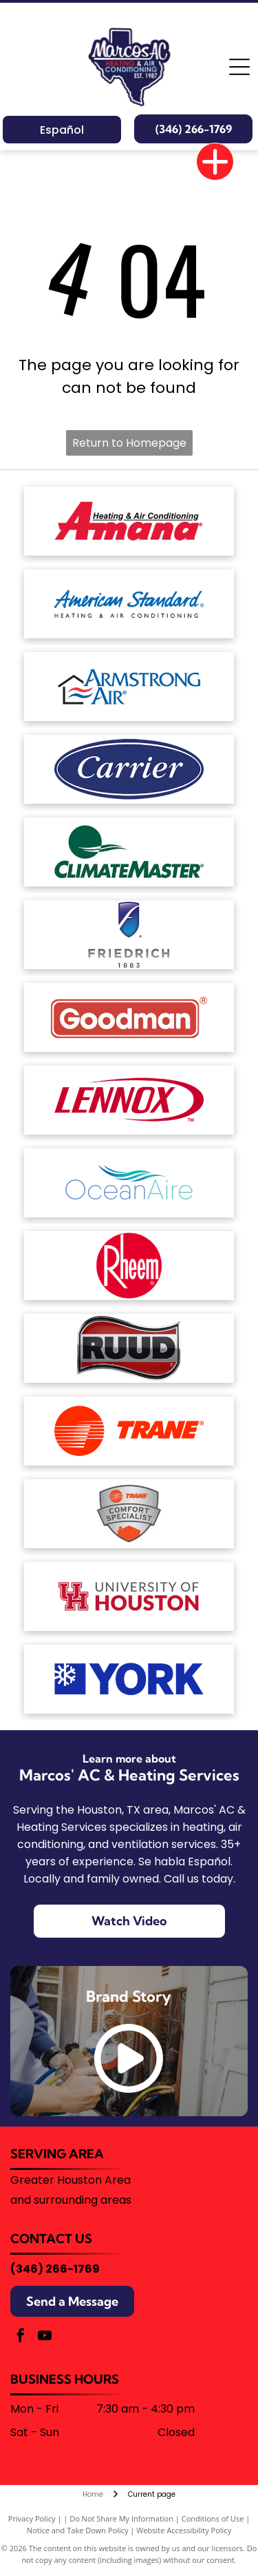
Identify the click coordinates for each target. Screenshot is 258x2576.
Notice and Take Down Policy (78, 2530)
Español (62, 130)
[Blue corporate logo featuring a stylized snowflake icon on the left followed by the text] (129, 1679)
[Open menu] (239, 67)
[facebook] (20, 2337)
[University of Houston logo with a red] (129, 1596)
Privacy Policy (32, 2518)
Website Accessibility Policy (183, 2530)
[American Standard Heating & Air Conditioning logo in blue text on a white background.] (129, 603)
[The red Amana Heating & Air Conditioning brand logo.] (129, 521)
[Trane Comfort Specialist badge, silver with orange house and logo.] (129, 1513)
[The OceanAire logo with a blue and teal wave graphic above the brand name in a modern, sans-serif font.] (129, 1182)
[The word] (129, 1348)
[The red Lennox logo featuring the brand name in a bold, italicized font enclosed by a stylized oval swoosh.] (129, 1100)
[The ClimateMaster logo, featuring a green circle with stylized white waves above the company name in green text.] (129, 852)
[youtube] (44, 2337)
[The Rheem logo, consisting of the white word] (129, 1265)
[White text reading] (129, 769)
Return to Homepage (129, 443)
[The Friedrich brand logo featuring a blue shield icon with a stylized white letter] (129, 934)
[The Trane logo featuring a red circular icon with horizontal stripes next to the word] (129, 1431)
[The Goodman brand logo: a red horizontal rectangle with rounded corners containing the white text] (129, 1017)
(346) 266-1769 (55, 2269)
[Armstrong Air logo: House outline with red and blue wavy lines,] (129, 686)
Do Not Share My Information (121, 2518)
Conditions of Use (213, 2518)
